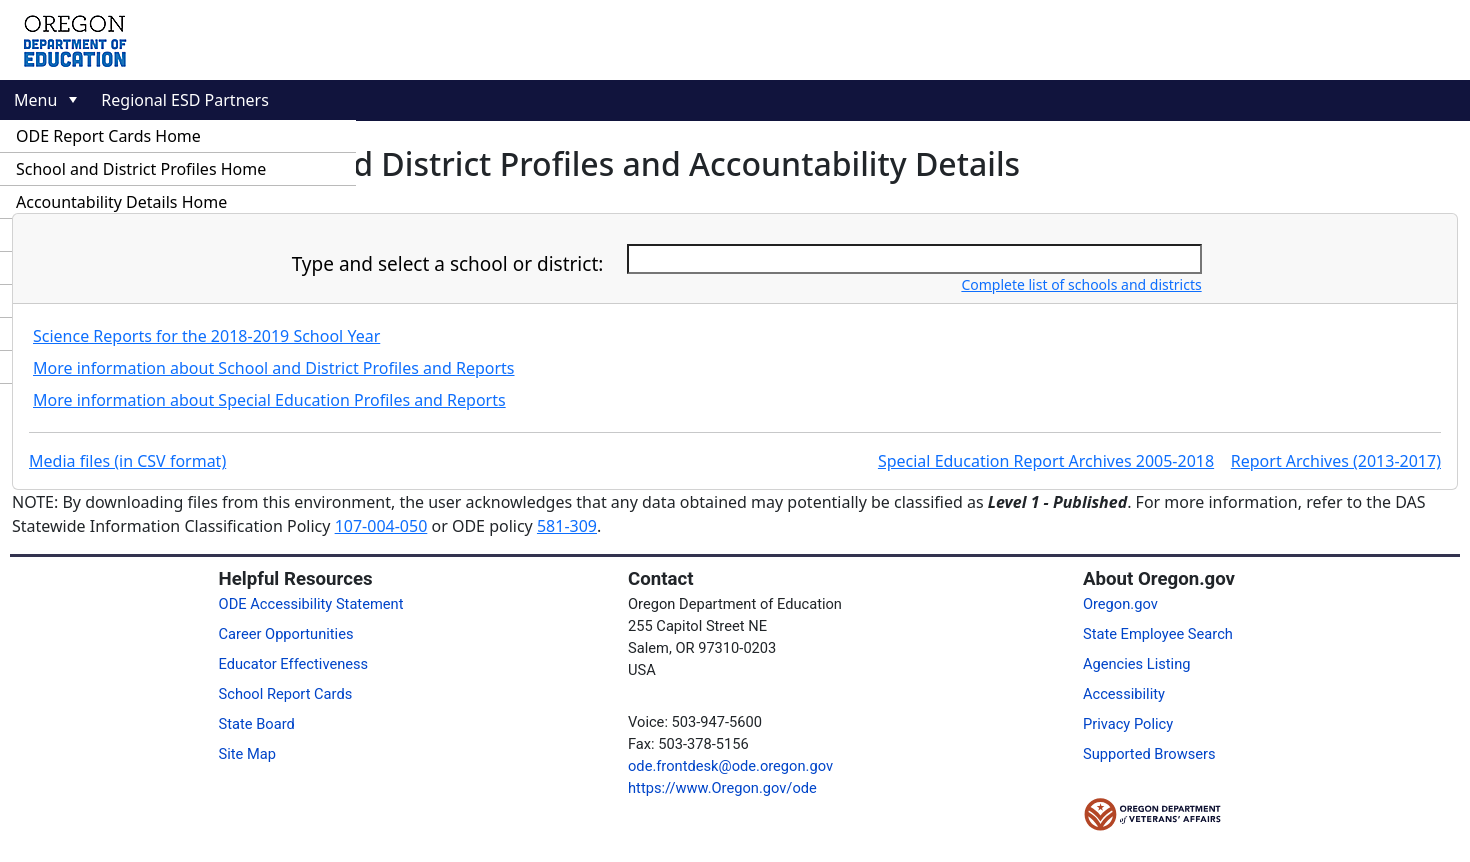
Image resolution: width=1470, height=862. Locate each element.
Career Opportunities (286, 634)
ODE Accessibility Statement (311, 604)
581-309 (567, 526)
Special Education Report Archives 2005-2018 (1046, 461)
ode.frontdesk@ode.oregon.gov (730, 766)
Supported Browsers (1149, 754)
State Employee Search (1158, 634)
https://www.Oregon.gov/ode (722, 788)
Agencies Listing (1137, 664)
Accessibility (1124, 694)
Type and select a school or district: (448, 264)
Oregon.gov (1120, 604)
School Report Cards (286, 694)
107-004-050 (381, 526)
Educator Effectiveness (294, 664)
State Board (257, 724)
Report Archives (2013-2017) (1336, 461)
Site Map (247, 754)
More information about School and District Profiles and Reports (274, 368)
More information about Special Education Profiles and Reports (269, 400)
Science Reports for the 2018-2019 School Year (206, 336)
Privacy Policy (1128, 724)
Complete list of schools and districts (1081, 284)
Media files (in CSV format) (127, 461)
